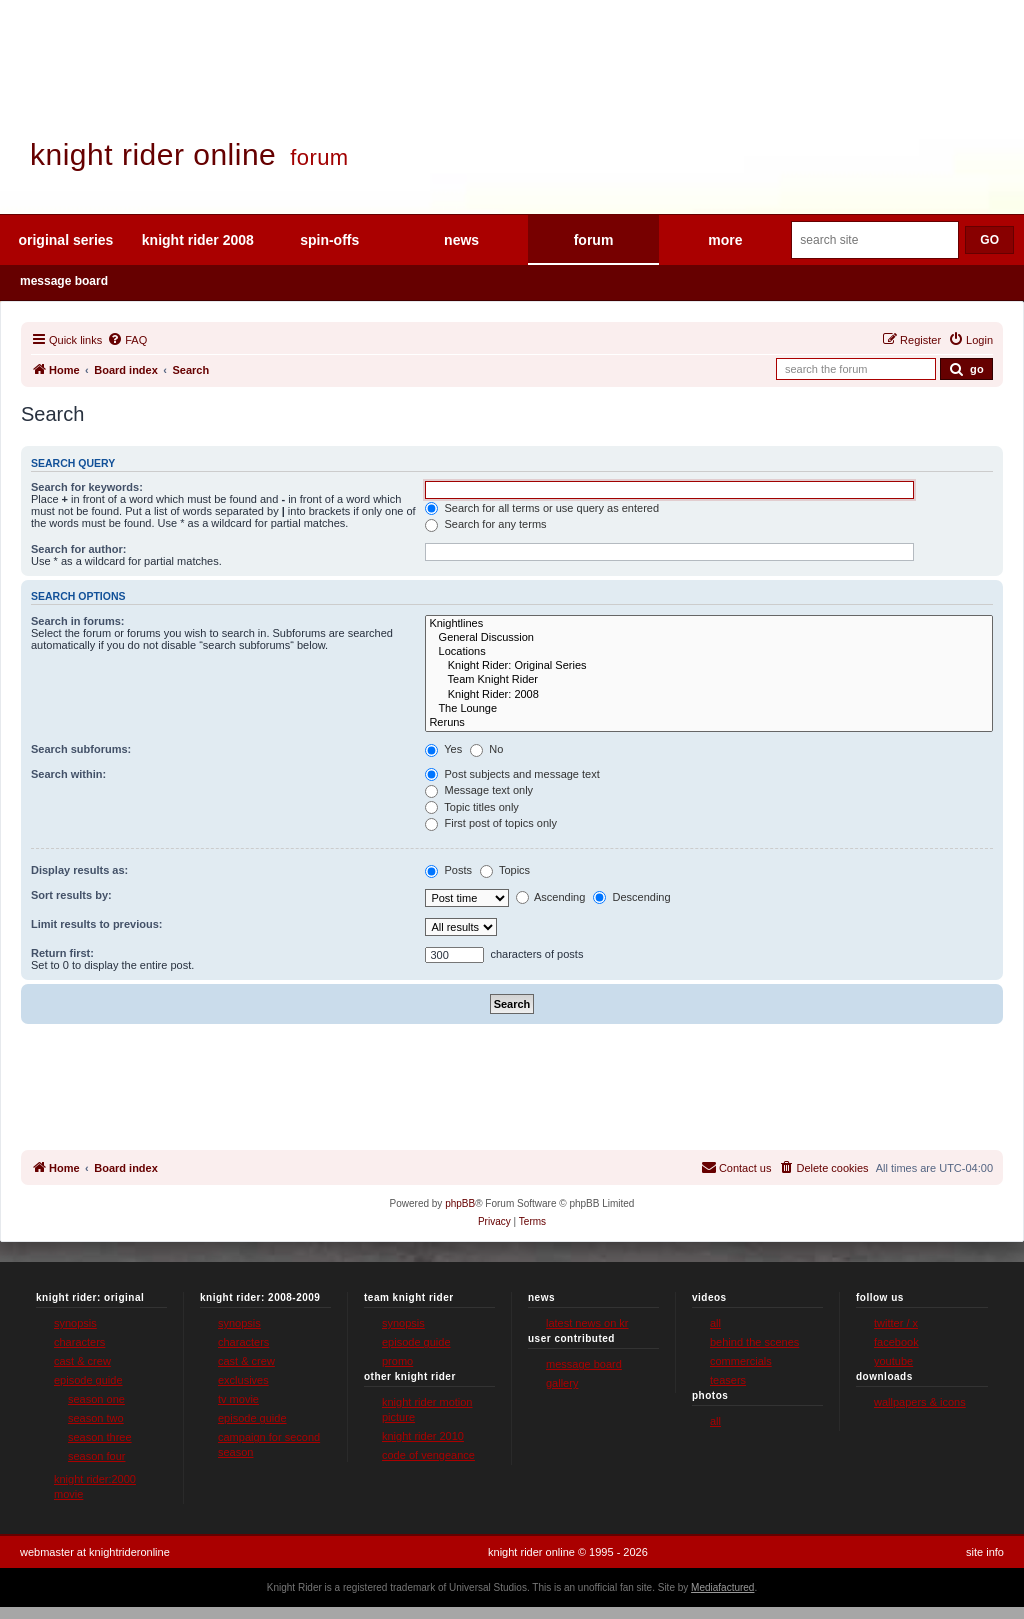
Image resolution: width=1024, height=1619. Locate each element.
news (461, 240)
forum (594, 240)
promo (397, 1361)
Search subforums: (81, 749)
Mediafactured (722, 1587)
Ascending (551, 897)
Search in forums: (78, 621)
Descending (631, 897)
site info (985, 1552)
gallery (562, 1383)
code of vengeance (428, 1455)
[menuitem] (127, 340)
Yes (443, 749)
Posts (448, 870)
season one (96, 1399)
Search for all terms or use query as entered (542, 508)
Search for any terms (485, 524)
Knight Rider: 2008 (709, 695)
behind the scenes (754, 1342)
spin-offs (329, 240)
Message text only (479, 790)
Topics (505, 870)
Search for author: (78, 549)
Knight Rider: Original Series (709, 666)
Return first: (62, 953)
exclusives (243, 1380)
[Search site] (875, 240)
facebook (896, 1342)
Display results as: (79, 870)
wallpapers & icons (920, 1402)
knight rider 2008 (198, 240)
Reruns (709, 723)
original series (65, 240)
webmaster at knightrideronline (95, 1552)
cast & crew (82, 1361)
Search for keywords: (87, 487)
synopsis (75, 1323)
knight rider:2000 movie (95, 1486)
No (486, 749)
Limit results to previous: (96, 924)
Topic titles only (471, 807)
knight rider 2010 (423, 1436)
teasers (728, 1380)
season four (96, 1456)
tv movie (238, 1399)
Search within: (68, 774)
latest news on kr (587, 1323)
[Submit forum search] (966, 369)
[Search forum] (856, 369)
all (715, 1323)
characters (79, 1342)
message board (64, 281)
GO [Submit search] (989, 240)
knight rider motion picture (427, 1409)
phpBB (460, 1203)
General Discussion (709, 638)
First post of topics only (491, 823)
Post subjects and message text (512, 774)
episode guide (88, 1380)
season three (100, 1437)
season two (96, 1418)
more (725, 240)
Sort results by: (71, 895)
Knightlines (709, 624)
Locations (709, 652)
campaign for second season (269, 1444)
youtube (893, 1361)
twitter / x (896, 1323)
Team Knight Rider (709, 680)
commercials (741, 1361)
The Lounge (709, 709)
